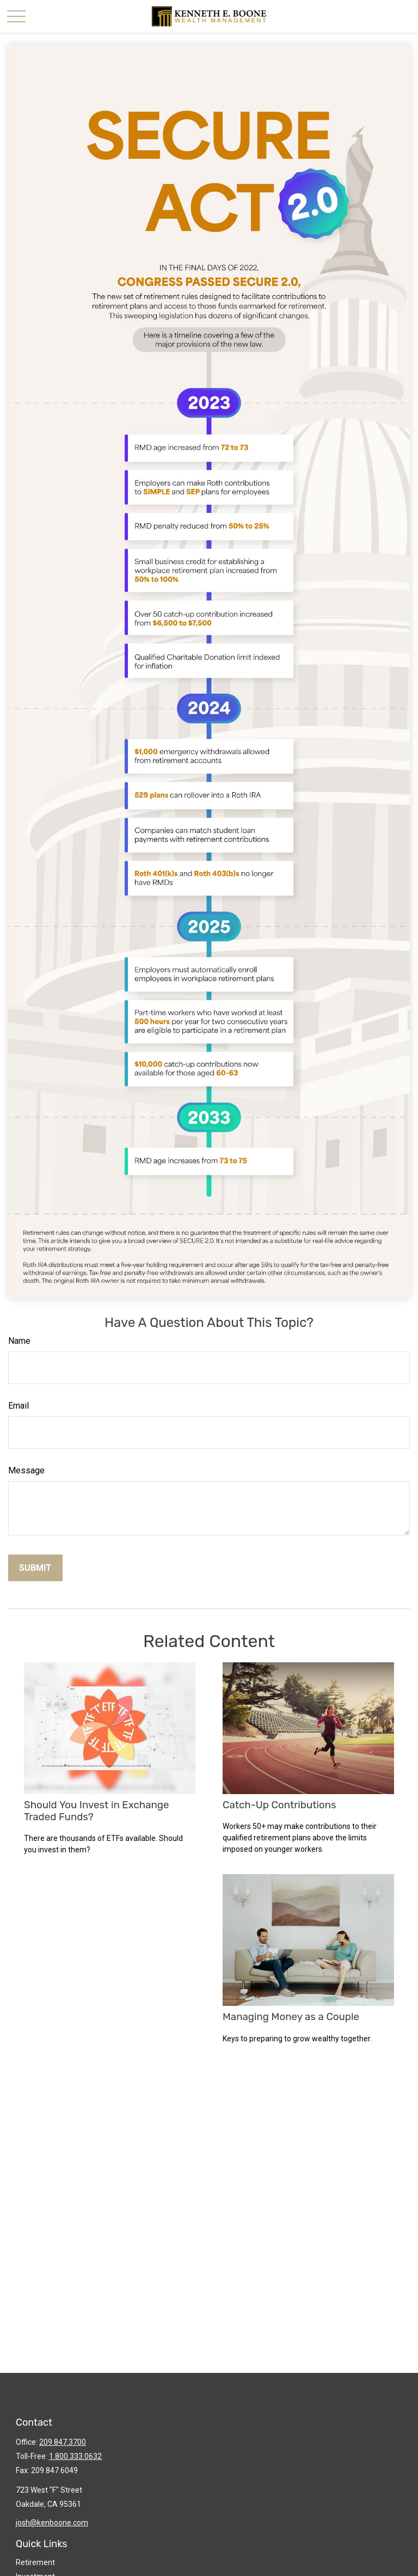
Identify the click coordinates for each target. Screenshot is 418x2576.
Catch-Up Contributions (279, 1805)
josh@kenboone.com (52, 2522)
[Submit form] (35, 1568)
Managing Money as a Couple (291, 2017)
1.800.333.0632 (75, 2456)
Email (18, 1405)
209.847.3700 (62, 2442)
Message (26, 1470)
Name (19, 1341)
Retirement (35, 2562)
